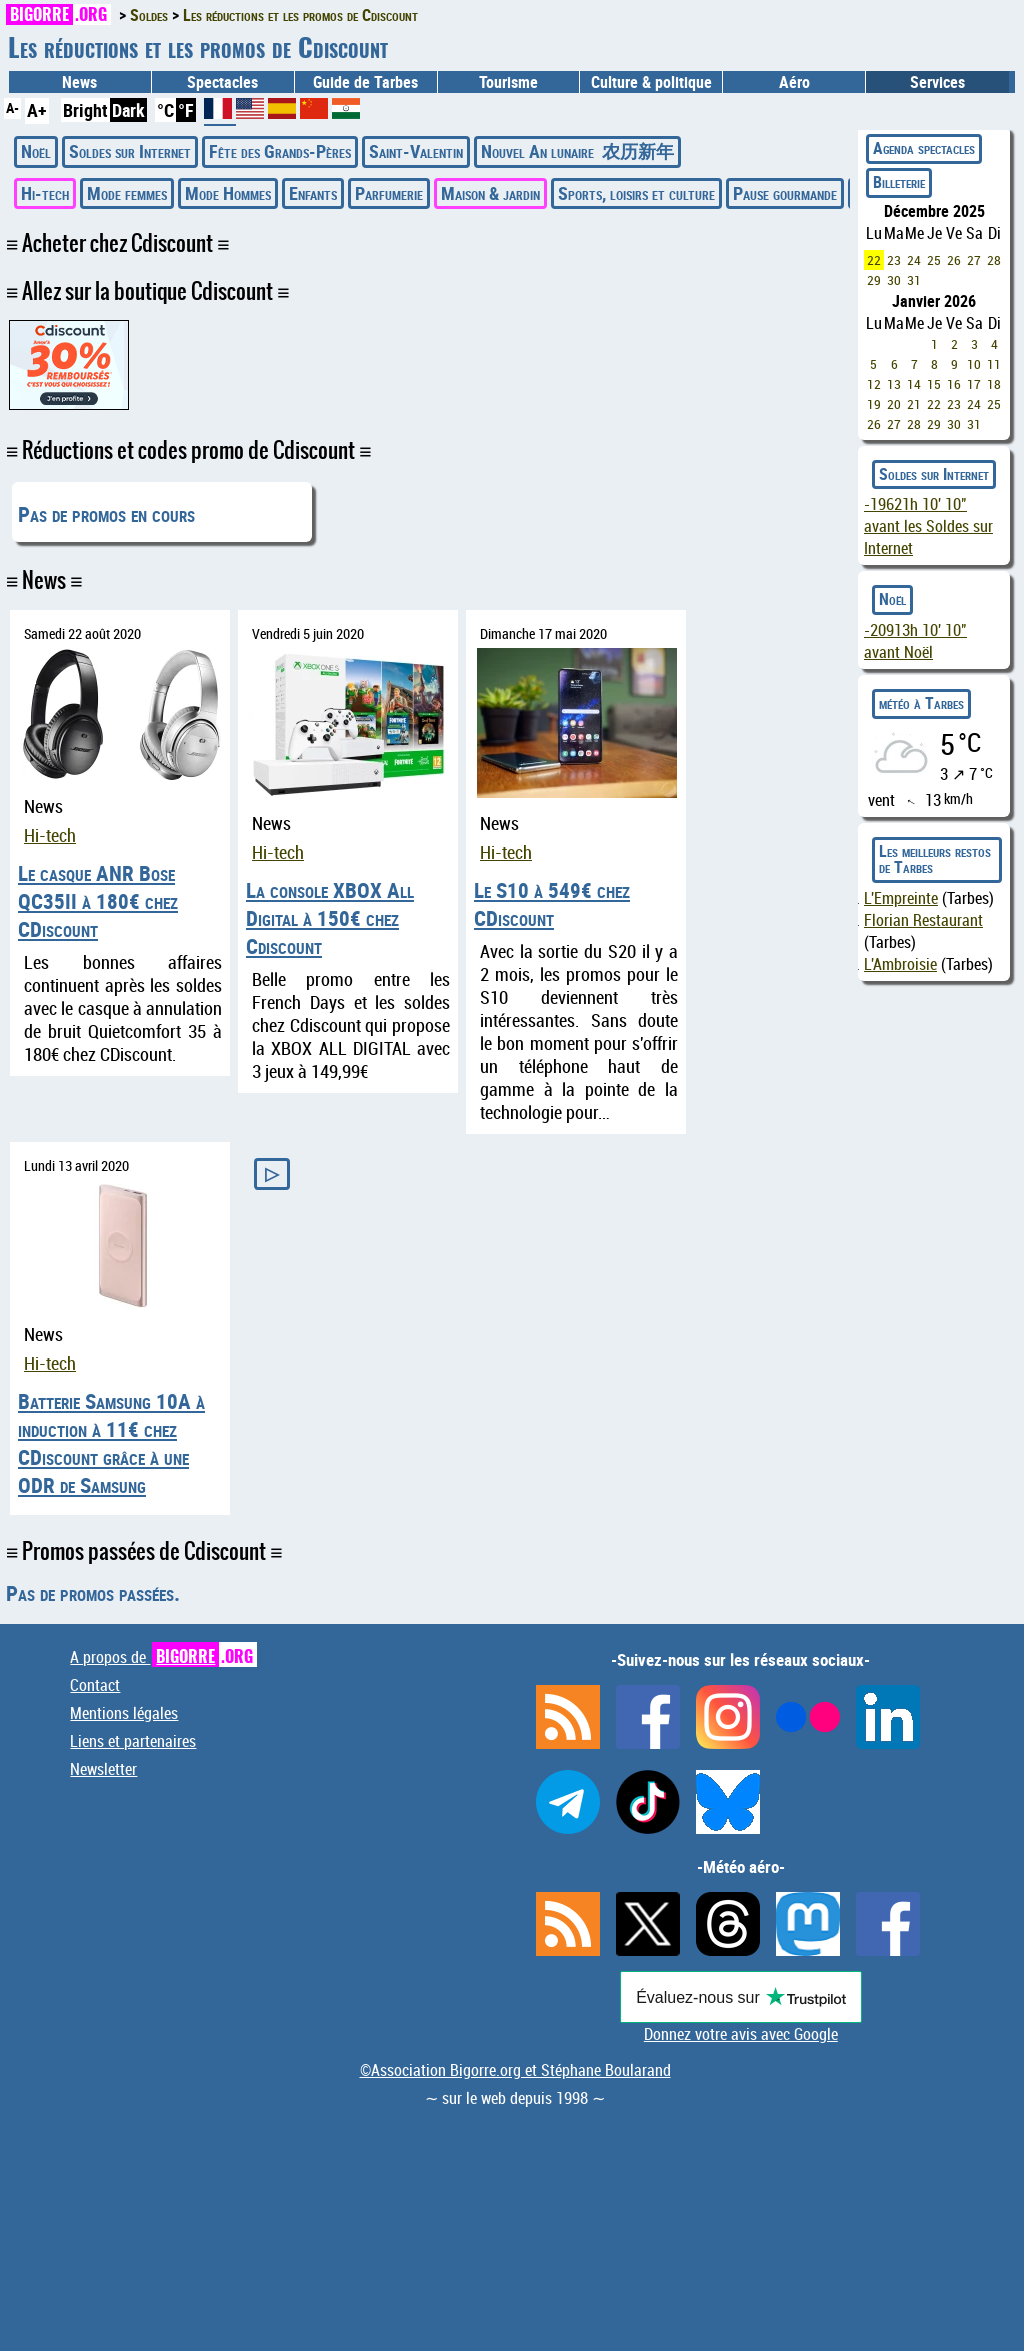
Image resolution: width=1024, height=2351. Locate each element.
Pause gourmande (785, 193)
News (79, 82)
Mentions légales (124, 1713)
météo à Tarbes (921, 703)
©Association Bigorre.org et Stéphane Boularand (515, 2070)
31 (914, 280)
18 (994, 384)
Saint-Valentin (416, 151)
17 (974, 384)
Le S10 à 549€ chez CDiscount (552, 904)
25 (934, 260)
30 (894, 280)
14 (914, 384)
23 (894, 260)
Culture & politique (651, 82)
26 (954, 260)
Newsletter (103, 1769)
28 (994, 260)
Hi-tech (45, 193)
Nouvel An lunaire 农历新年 (577, 151)
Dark (128, 110)
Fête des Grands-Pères (280, 151)
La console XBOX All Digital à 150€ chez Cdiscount (330, 918)
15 (934, 384)
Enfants (313, 193)
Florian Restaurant (923, 920)
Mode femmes (127, 193)
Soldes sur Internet (130, 151)
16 (954, 384)
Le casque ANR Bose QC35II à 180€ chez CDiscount (98, 901)
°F (186, 110)
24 (914, 260)
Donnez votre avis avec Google (741, 2034)
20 (894, 404)
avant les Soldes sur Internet (928, 526)
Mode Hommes (228, 193)
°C (165, 110)
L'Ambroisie (900, 964)
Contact (95, 1685)
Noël (36, 151)
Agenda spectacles (924, 148)
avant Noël (915, 641)
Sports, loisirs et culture (636, 193)
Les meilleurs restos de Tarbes (935, 859)
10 (974, 364)
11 (994, 364)
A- (12, 107)
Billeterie (899, 182)
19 (874, 404)
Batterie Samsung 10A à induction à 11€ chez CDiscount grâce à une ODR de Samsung (111, 1443)
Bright (85, 110)
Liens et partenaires (133, 1741)
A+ (37, 110)
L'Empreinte (901, 898)
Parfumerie (389, 193)
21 (914, 404)
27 (974, 260)
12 (874, 384)
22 (874, 260)
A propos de (163, 1657)
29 (874, 280)
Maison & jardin (490, 193)
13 (894, 384)
